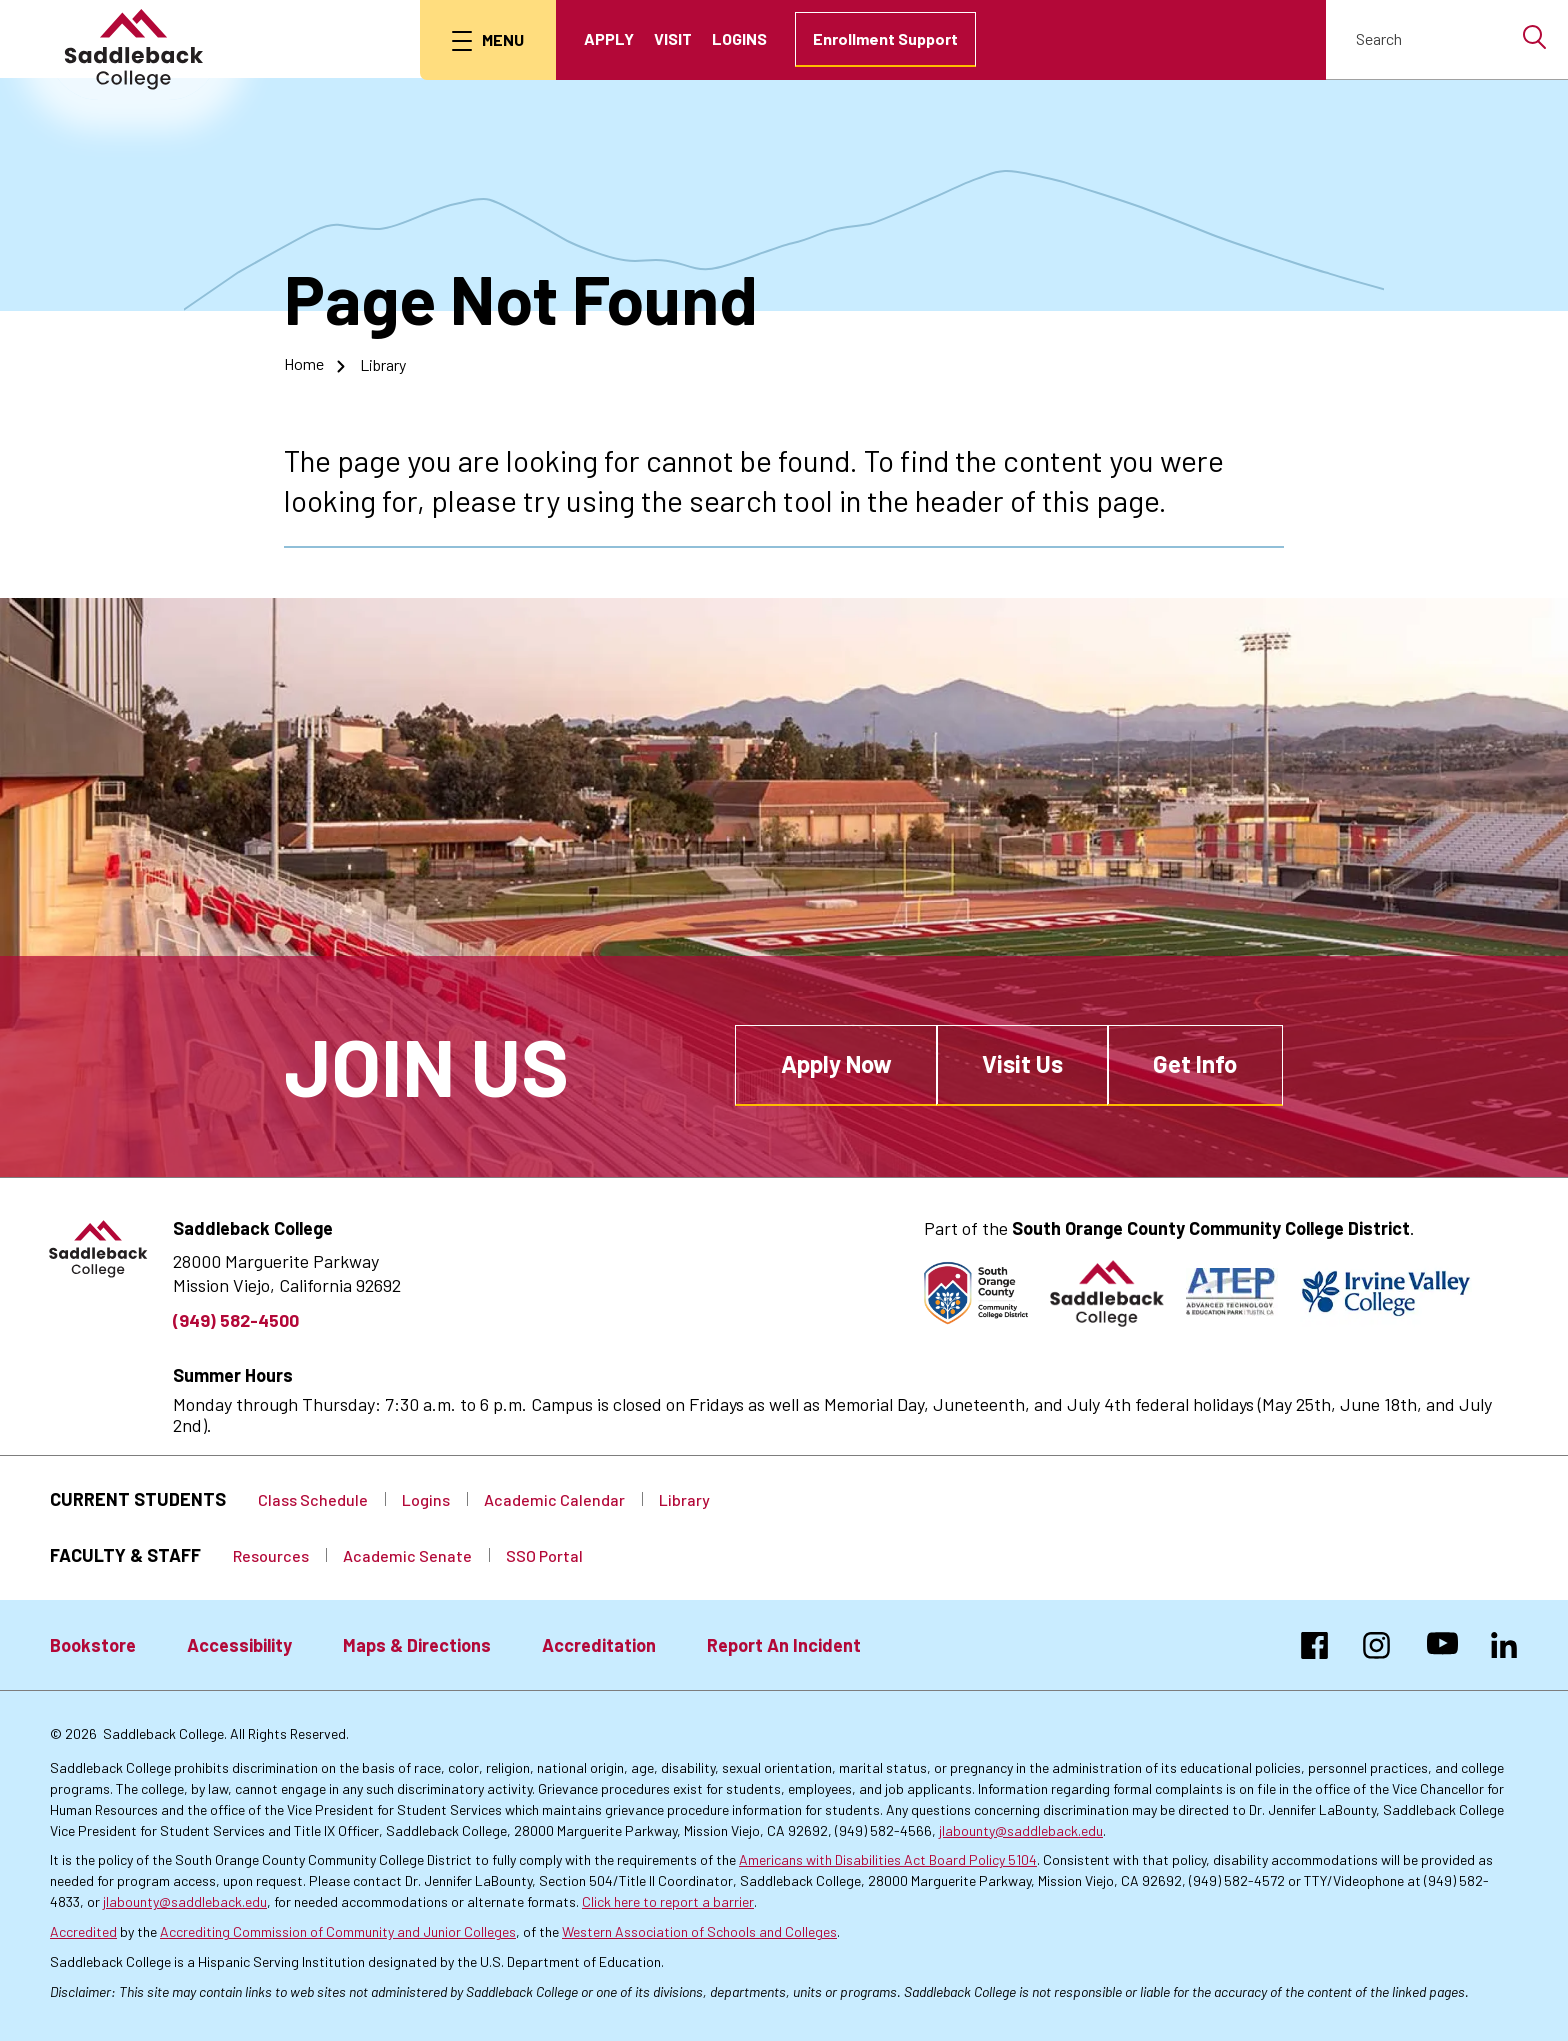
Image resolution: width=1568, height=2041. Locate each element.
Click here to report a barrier (668, 1901)
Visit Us (1022, 1063)
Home (304, 363)
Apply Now (836, 1063)
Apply (610, 38)
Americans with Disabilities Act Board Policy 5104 (888, 1859)
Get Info (1195, 1063)
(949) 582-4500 (236, 1320)
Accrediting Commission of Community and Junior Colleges (338, 1930)
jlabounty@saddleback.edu (1021, 1829)
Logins (740, 38)
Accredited (83, 1930)
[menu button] (489, 40)
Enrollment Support (886, 38)
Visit (674, 38)
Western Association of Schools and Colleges (699, 1930)
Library (383, 363)
